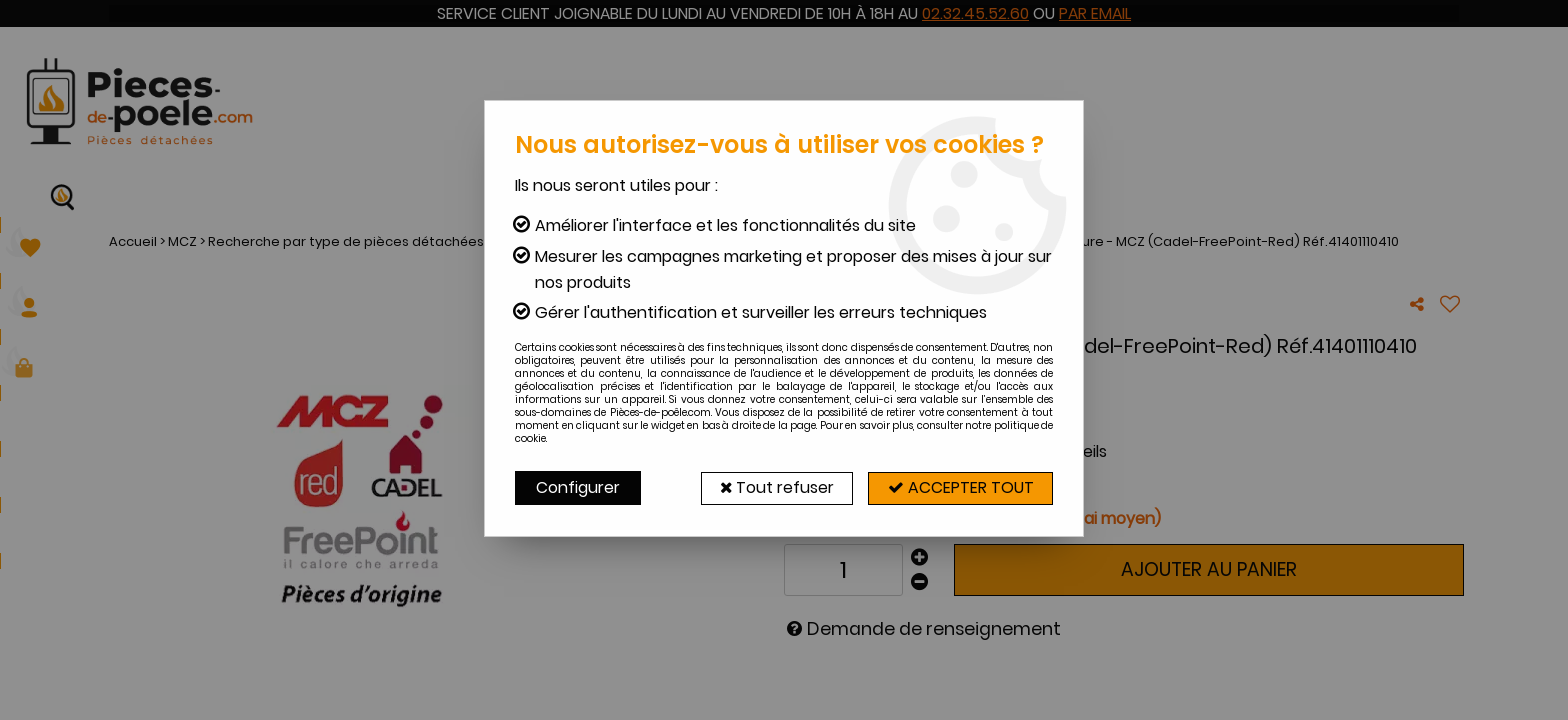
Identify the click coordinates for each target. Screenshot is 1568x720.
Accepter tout (959, 487)
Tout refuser (771, 487)
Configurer (578, 487)
